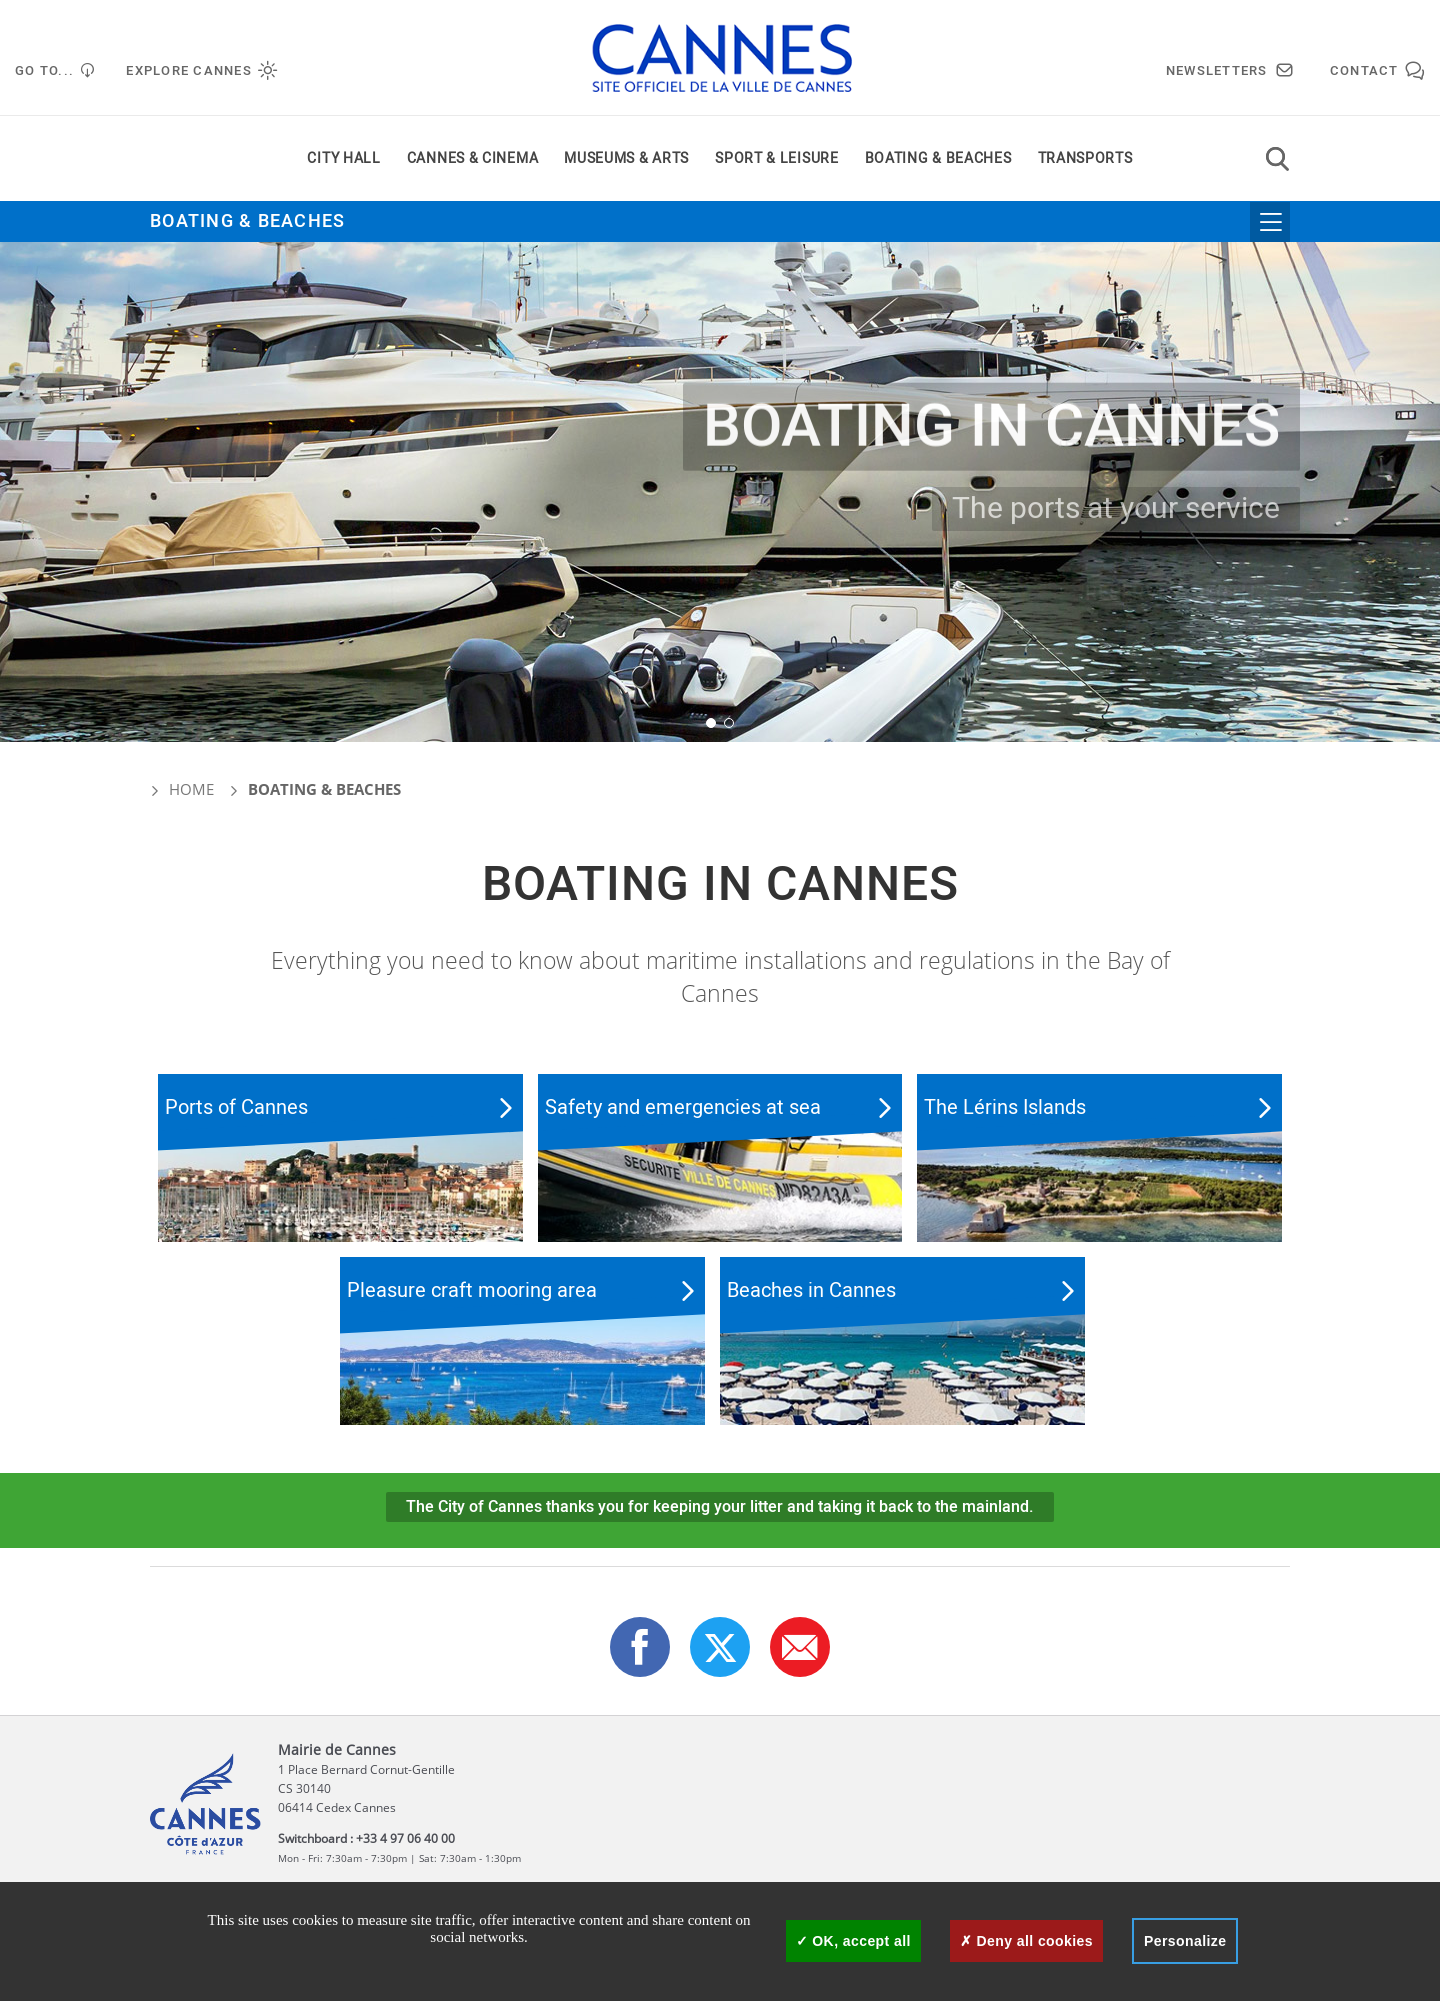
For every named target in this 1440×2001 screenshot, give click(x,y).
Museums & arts (626, 158)
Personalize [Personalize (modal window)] (1185, 1941)
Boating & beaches (938, 158)
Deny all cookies (1026, 1941)
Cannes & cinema (473, 158)
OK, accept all (853, 1941)
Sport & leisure (777, 158)
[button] (711, 723)
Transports (1085, 158)
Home (182, 789)
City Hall (343, 158)
